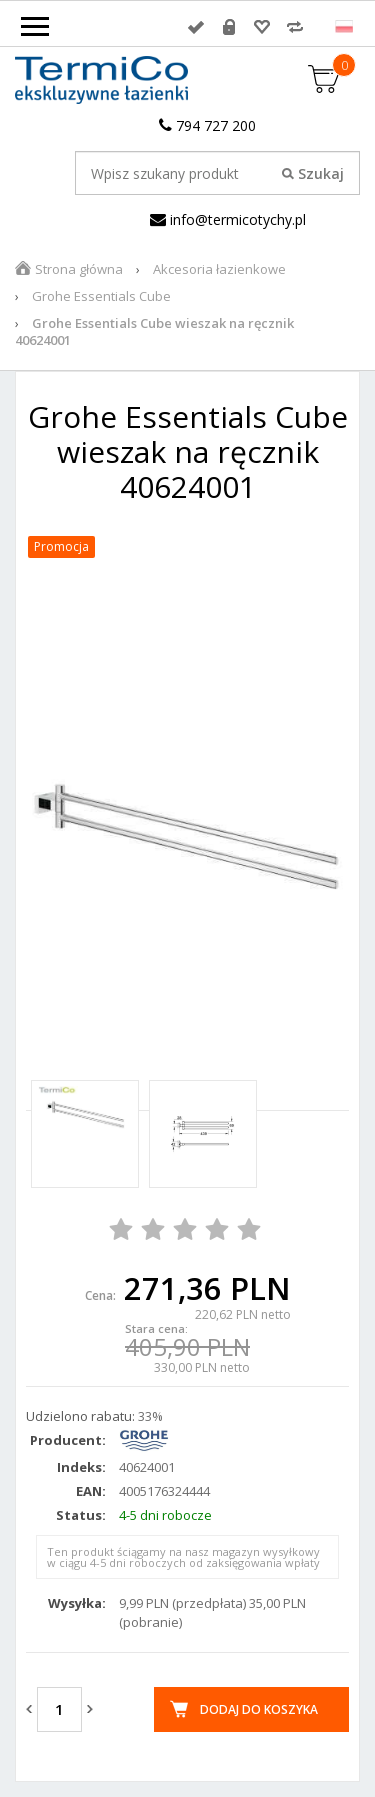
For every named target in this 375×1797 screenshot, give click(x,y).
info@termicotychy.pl (228, 219)
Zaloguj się (196, 27)
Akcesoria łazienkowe (219, 269)
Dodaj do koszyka (259, 1709)
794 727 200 (207, 125)
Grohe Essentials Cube (101, 296)
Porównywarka (295, 27)
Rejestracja (229, 27)
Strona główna (79, 269)
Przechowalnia (262, 27)
